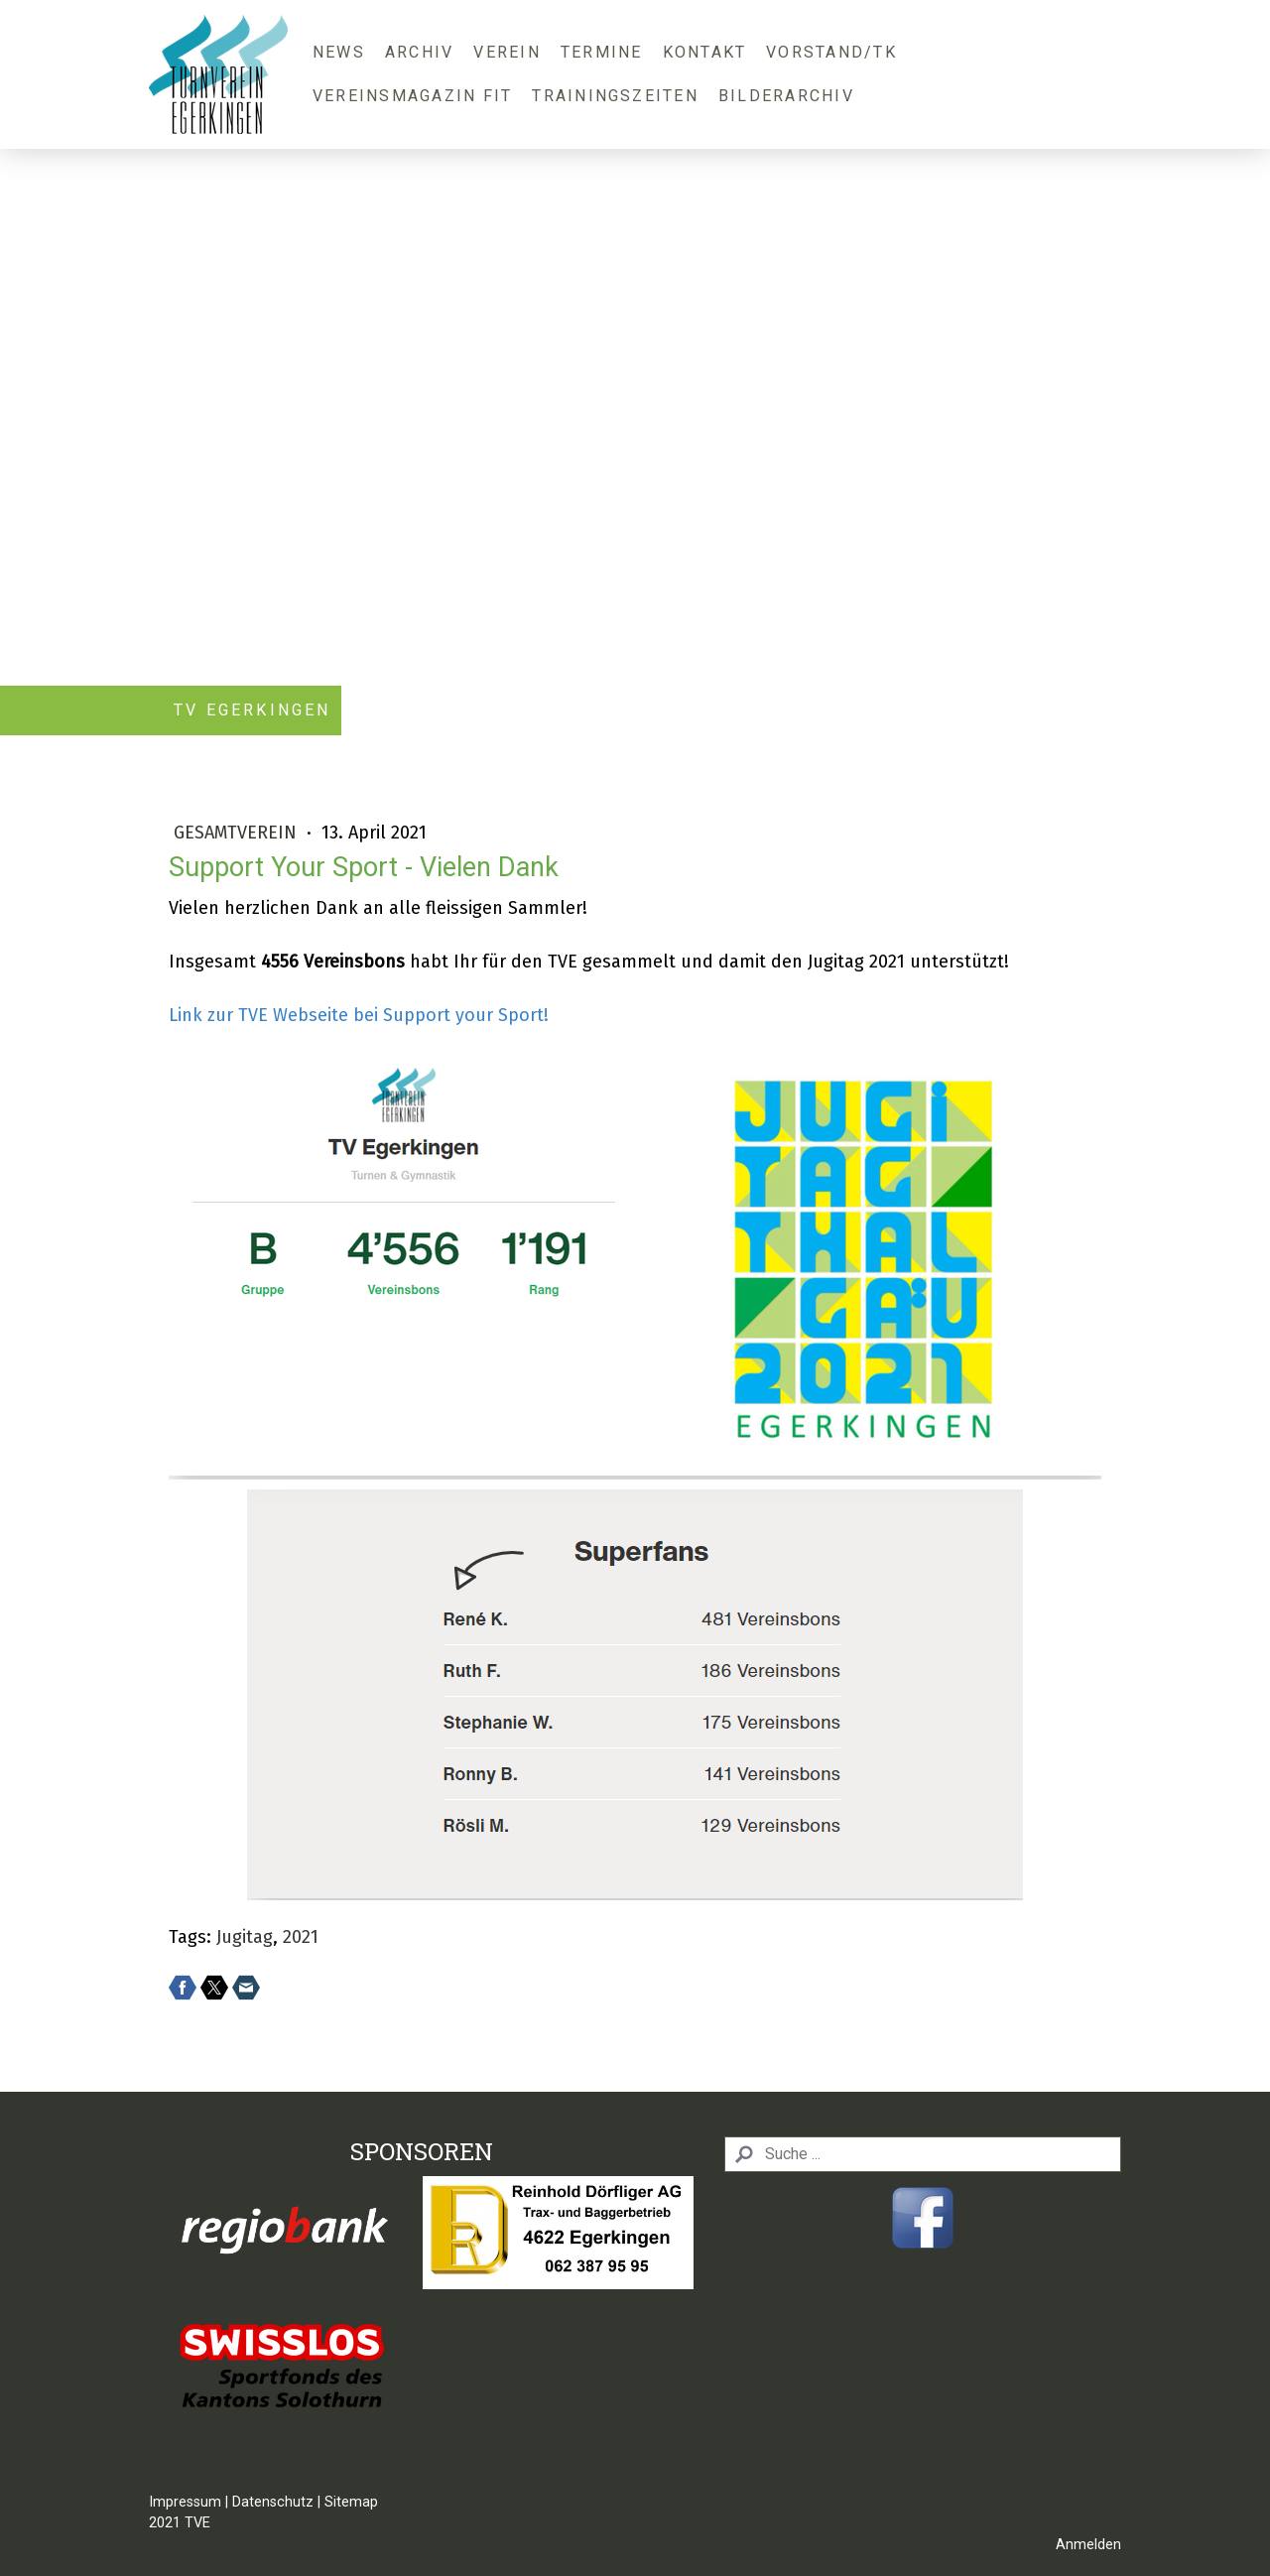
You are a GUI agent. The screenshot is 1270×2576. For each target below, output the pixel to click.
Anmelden (1088, 2544)
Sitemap (351, 2502)
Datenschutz (273, 2502)
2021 (300, 1937)
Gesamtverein (238, 832)
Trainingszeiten (615, 95)
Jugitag (244, 1937)
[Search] (922, 2154)
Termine (602, 52)
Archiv (419, 52)
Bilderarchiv (786, 95)
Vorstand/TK (831, 52)
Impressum (185, 2502)
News (339, 52)
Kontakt (705, 52)
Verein (506, 52)
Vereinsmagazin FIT (412, 95)
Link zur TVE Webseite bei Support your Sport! (359, 1015)
